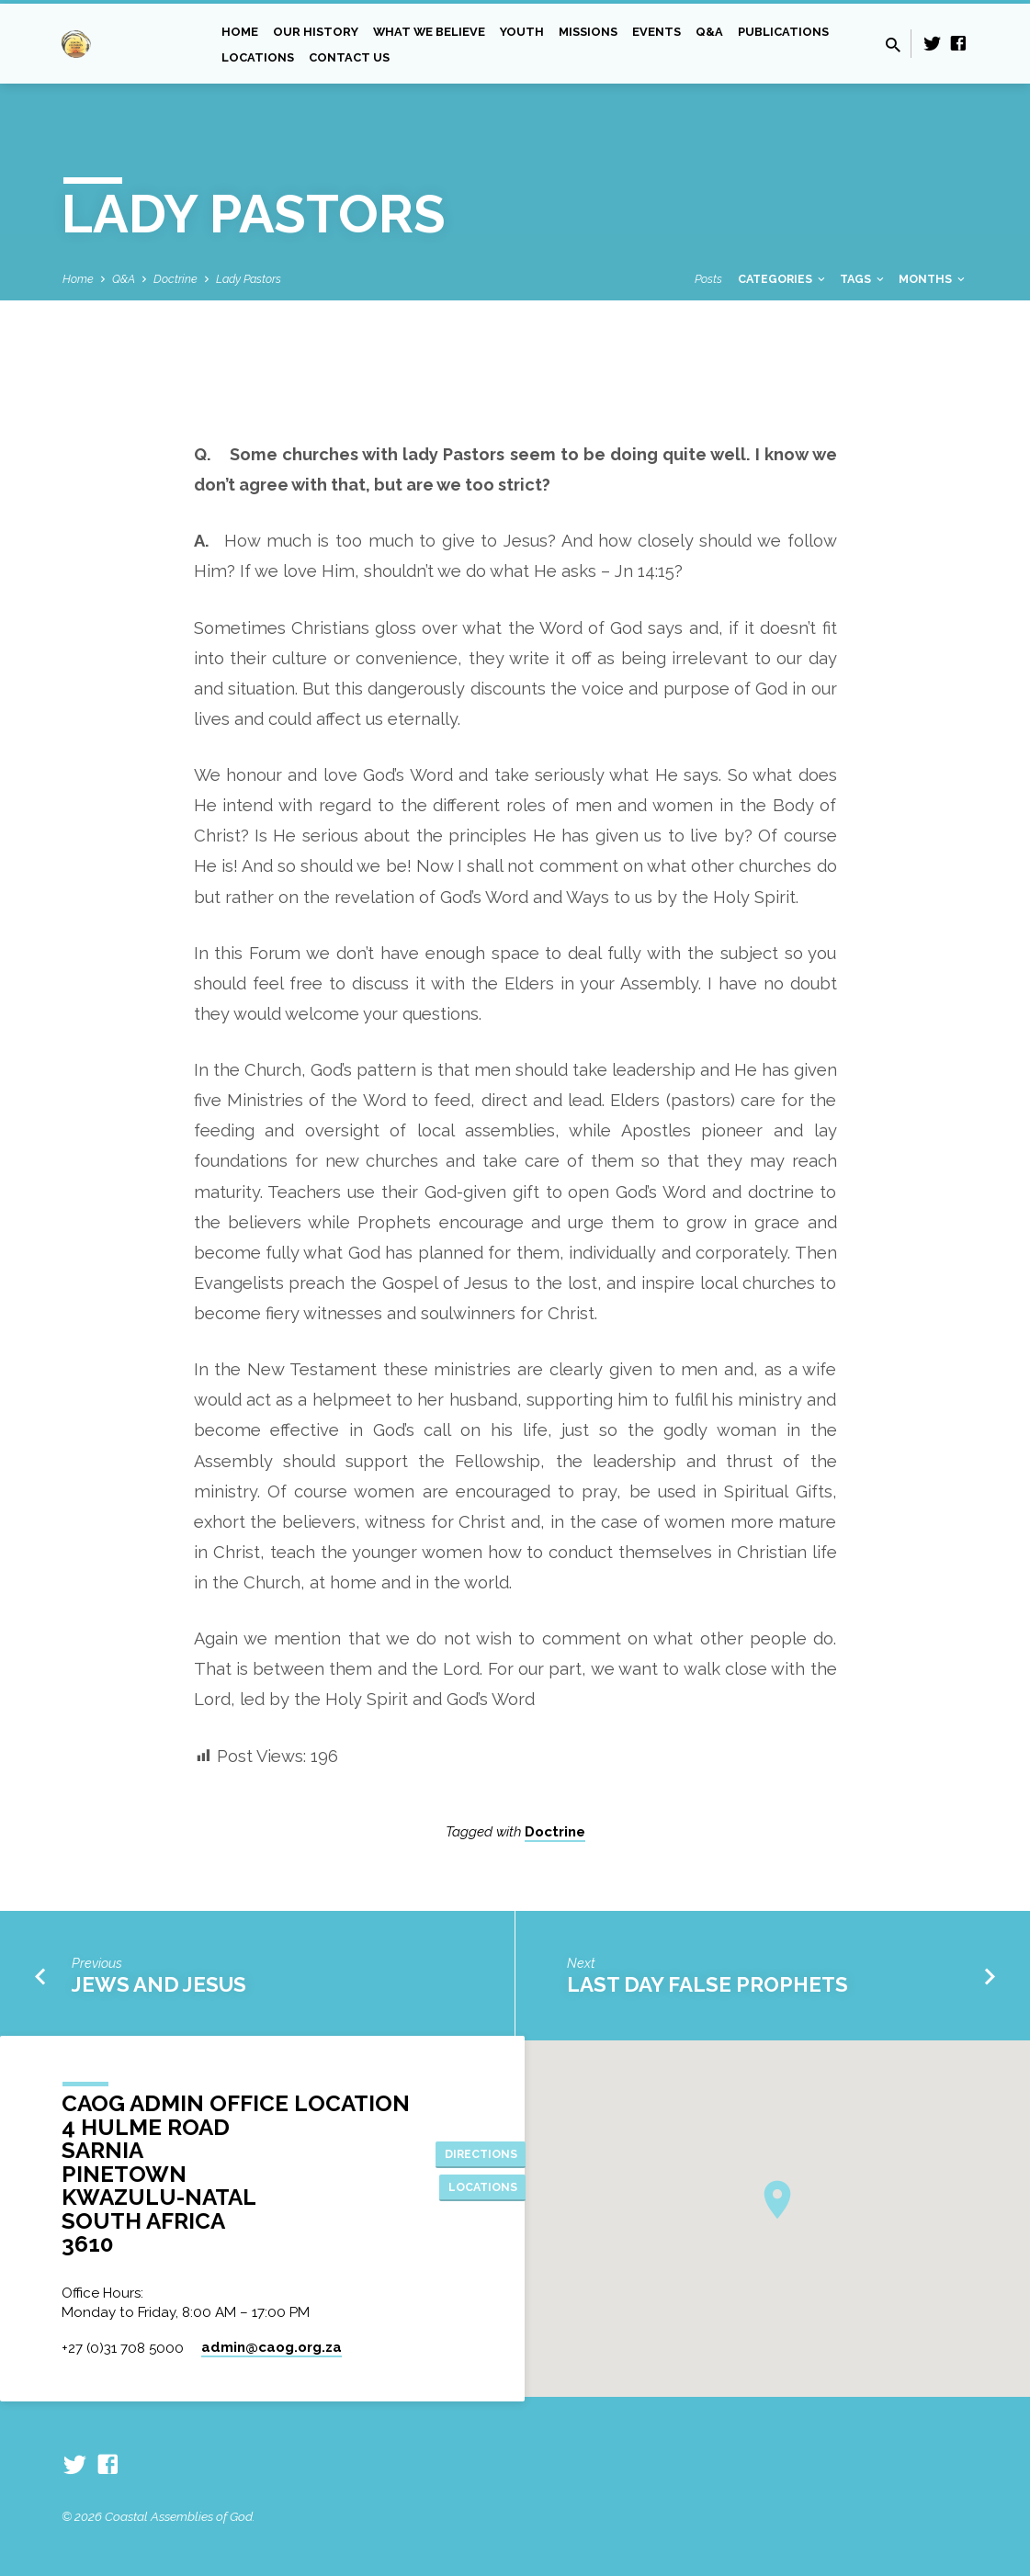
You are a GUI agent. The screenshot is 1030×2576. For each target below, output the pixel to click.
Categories (783, 279)
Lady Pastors (248, 279)
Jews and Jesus (159, 1984)
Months (933, 279)
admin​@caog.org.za (271, 2347)
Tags (863, 279)
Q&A (709, 32)
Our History (315, 32)
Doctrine (175, 279)
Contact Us (349, 57)
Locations (257, 57)
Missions (588, 32)
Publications (783, 32)
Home (239, 32)
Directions (486, 2151)
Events (656, 32)
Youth (522, 32)
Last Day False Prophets (707, 1984)
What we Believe (429, 32)
